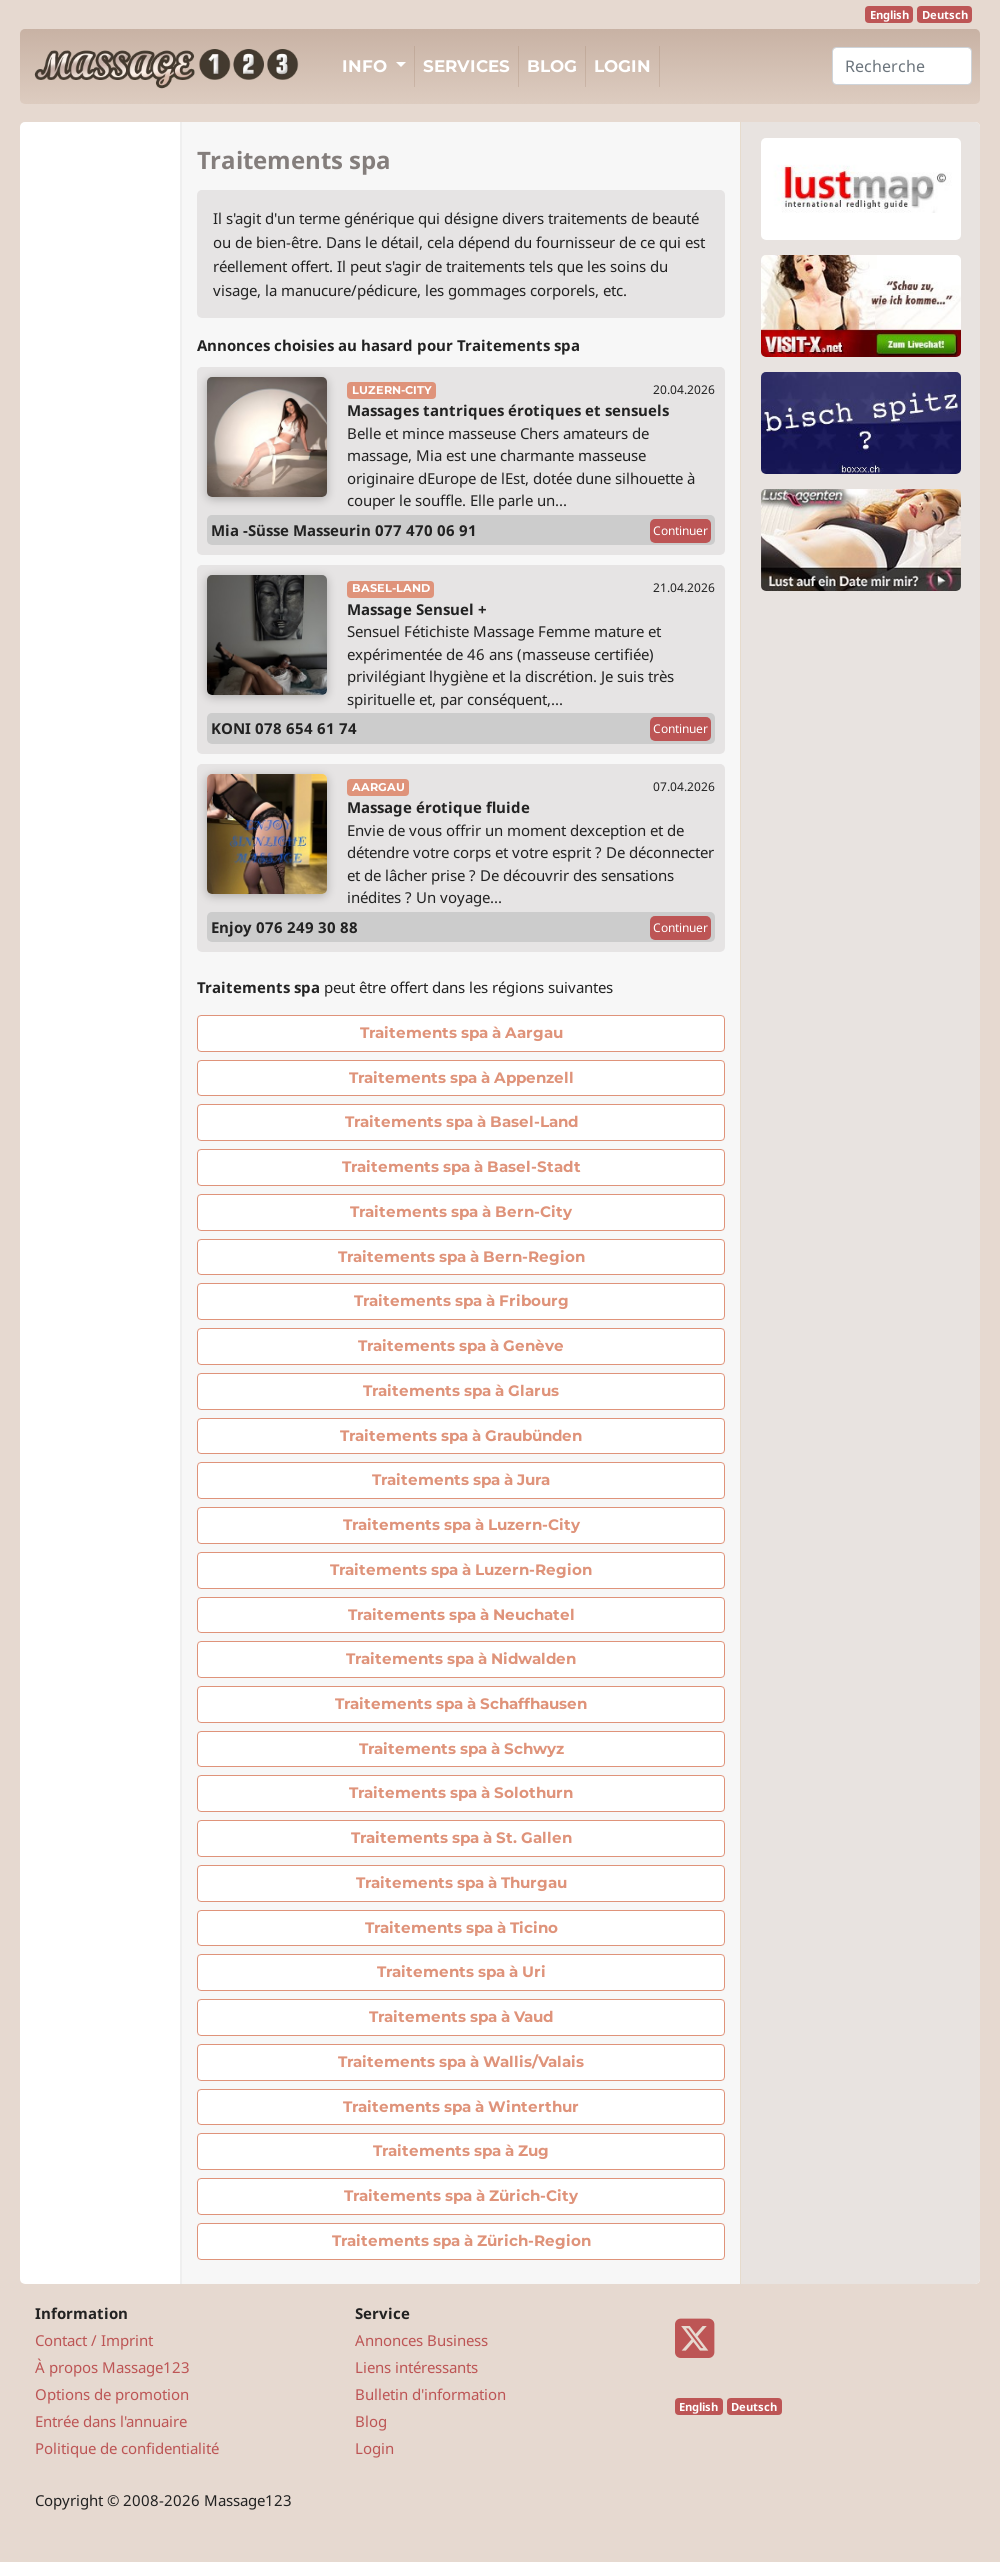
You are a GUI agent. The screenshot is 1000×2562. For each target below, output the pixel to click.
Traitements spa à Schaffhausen (461, 1703)
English (889, 14)
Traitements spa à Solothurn (461, 1792)
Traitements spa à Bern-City (461, 1211)
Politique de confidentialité (127, 2448)
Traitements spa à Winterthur (461, 2106)
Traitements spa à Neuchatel (461, 1614)
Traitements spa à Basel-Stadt (461, 1166)
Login (622, 66)
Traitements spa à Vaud (461, 2016)
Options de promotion (112, 2394)
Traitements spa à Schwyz (461, 1748)
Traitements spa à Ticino (461, 1927)
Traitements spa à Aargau (461, 1032)
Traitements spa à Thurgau (461, 1882)
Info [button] (367, 66)
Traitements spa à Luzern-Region (461, 1569)
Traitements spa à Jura (461, 1479)
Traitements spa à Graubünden (461, 1435)
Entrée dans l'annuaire (111, 2421)
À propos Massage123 (112, 2367)
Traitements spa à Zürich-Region (461, 2240)
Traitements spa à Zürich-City (461, 2195)
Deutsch (945, 14)
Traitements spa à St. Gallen (461, 1837)
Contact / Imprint (94, 2340)
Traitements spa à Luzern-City (461, 1524)
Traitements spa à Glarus (461, 1390)
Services (466, 66)
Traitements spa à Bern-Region (461, 1256)
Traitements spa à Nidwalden (461, 1658)
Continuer (680, 530)
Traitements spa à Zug (461, 2150)
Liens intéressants (416, 2367)
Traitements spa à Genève (461, 1345)
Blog (552, 66)
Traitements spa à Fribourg (461, 1300)
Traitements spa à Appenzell (461, 1077)
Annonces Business (421, 2340)
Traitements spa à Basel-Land (461, 1121)
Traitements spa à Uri (461, 1971)
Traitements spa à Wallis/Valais (461, 2061)
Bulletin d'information (430, 2394)
